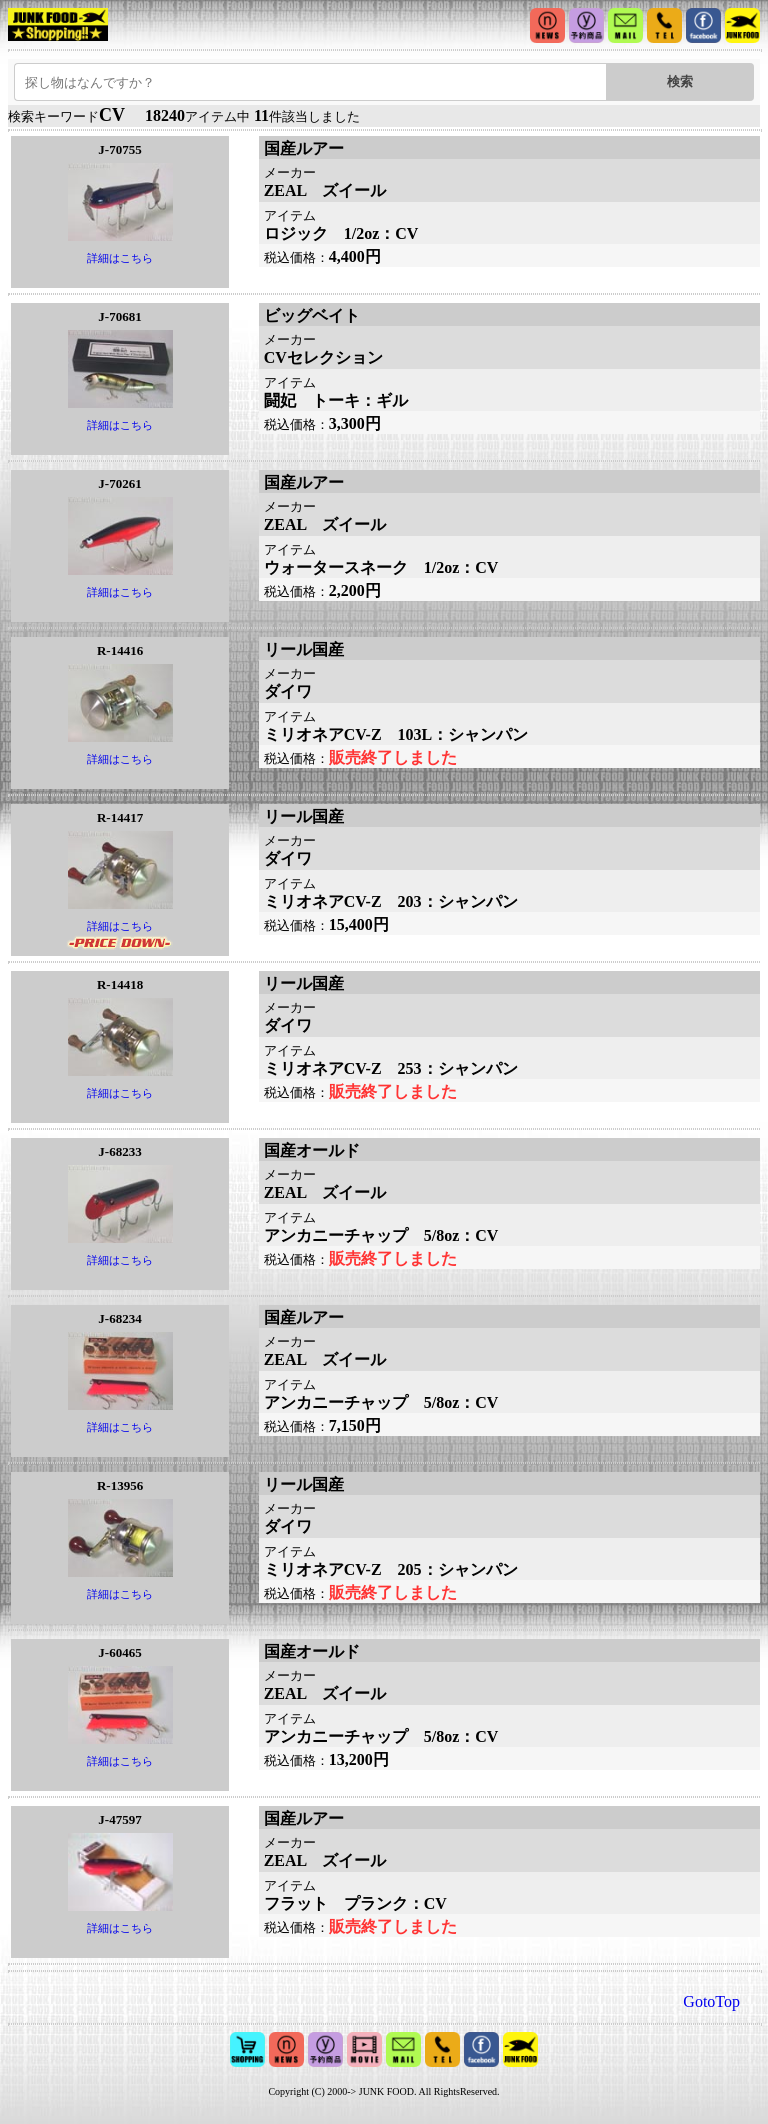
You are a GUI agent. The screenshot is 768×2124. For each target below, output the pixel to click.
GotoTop (711, 2001)
